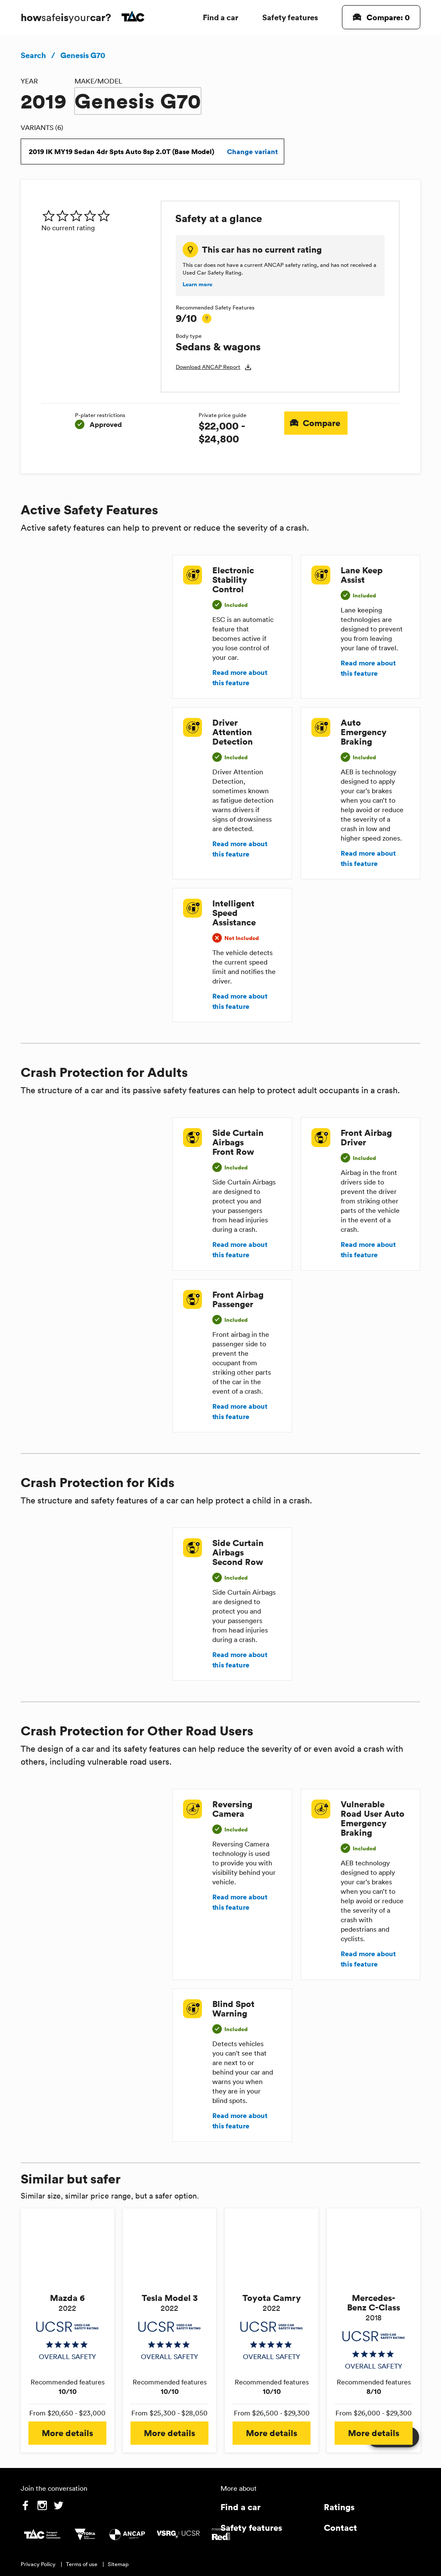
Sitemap (118, 2564)
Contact (340, 2527)
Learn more (197, 284)
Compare (316, 423)
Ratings (339, 2507)
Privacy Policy (38, 2564)
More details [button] (67, 2433)
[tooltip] (206, 318)
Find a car (220, 17)
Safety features (290, 17)
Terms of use (81, 2564)
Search (33, 55)
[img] (97, 215)
